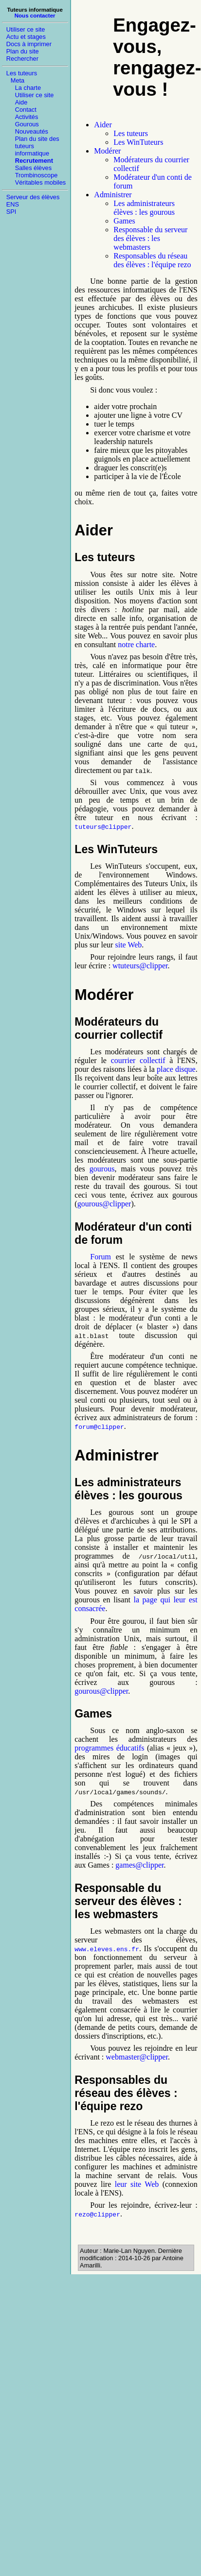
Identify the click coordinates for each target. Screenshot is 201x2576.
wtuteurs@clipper (139, 966)
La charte (28, 87)
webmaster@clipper (137, 2057)
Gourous (27, 124)
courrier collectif (138, 1060)
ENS (12, 204)
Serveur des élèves (33, 197)
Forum (100, 1257)
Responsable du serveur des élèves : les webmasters (150, 238)
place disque (176, 1069)
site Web (128, 945)
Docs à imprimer (29, 44)
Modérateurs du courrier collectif (118, 1028)
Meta (17, 80)
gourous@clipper (104, 1204)
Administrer (112, 194)
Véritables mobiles (40, 182)
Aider (102, 124)
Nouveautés (31, 131)
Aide (21, 102)
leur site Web (137, 2184)
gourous (102, 1169)
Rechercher (22, 58)
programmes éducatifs (109, 1748)
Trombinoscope (36, 175)
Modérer (107, 151)
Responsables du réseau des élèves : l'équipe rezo (152, 260)
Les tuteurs (21, 73)
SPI (11, 211)
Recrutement (34, 160)
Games (124, 221)
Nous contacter (35, 15)
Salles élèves (33, 168)
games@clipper (139, 1865)
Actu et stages (26, 36)
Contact (26, 109)
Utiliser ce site (25, 29)
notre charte (136, 644)
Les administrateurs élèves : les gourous (144, 207)
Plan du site (22, 51)
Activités (26, 116)
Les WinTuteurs (138, 142)
